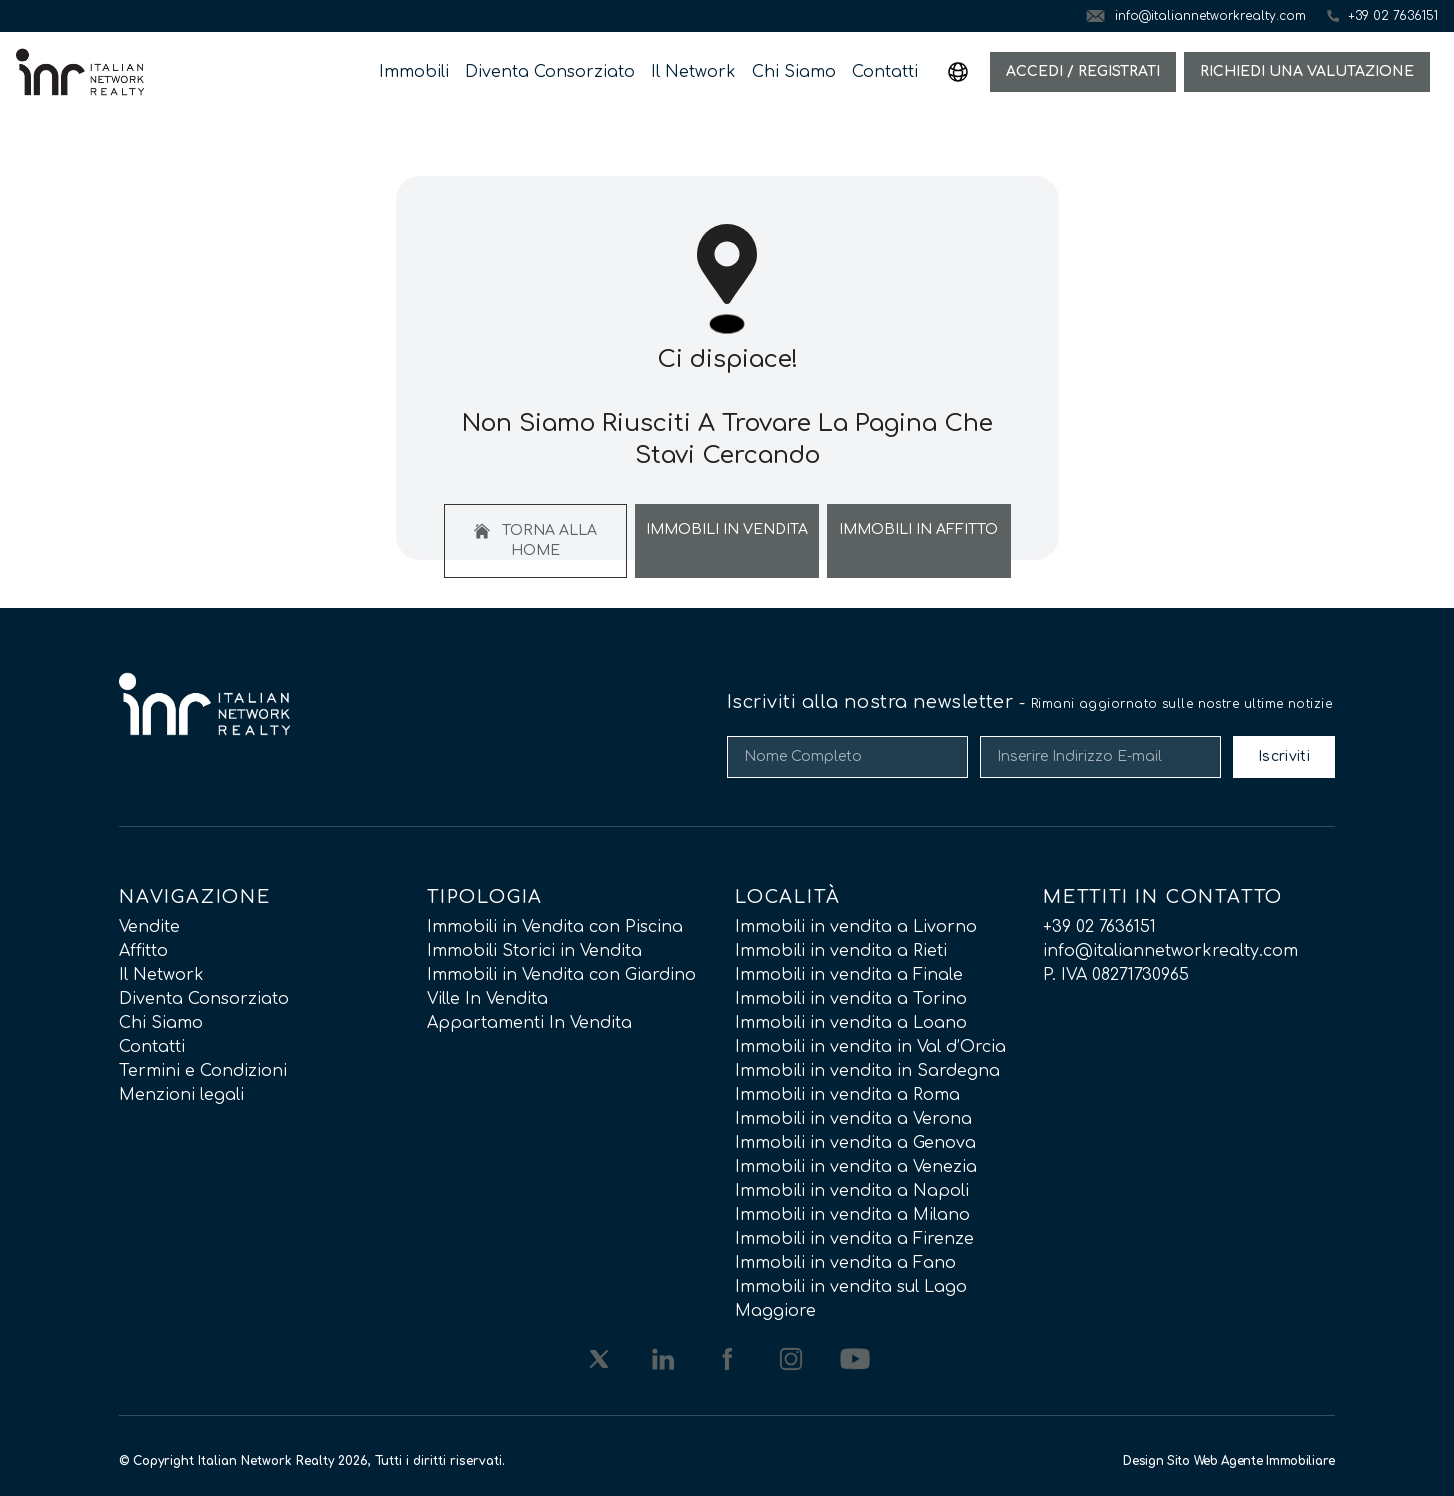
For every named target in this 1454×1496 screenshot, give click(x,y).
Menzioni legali (181, 1095)
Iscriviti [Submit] (1284, 756)
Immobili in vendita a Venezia (856, 1167)
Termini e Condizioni (203, 1071)
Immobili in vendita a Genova (855, 1143)
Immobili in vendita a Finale (849, 975)
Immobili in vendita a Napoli (852, 1191)
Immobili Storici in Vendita (534, 951)
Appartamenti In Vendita (529, 1023)
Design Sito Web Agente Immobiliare (1229, 1461)
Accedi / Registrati (1083, 71)
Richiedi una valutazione (1307, 71)
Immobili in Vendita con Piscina (555, 927)
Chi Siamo (794, 72)
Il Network (693, 72)
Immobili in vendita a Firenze (854, 1239)
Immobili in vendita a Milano (852, 1215)
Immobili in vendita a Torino (851, 999)
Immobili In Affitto (918, 529)
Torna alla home (535, 540)
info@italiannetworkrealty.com (1170, 951)
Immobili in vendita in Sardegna (867, 1071)
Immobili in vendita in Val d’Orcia (870, 1047)
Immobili (414, 72)
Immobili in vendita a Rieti (841, 951)
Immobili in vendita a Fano (845, 1263)
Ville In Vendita (487, 999)
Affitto (143, 951)
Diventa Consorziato (550, 72)
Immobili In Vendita (727, 529)
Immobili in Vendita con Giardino (561, 975)
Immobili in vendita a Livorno (856, 927)
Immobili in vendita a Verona (853, 1119)
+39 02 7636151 (1099, 927)
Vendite (149, 927)
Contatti (885, 72)
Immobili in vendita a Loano (851, 1023)
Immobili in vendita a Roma (847, 1095)
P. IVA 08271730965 (1116, 975)
